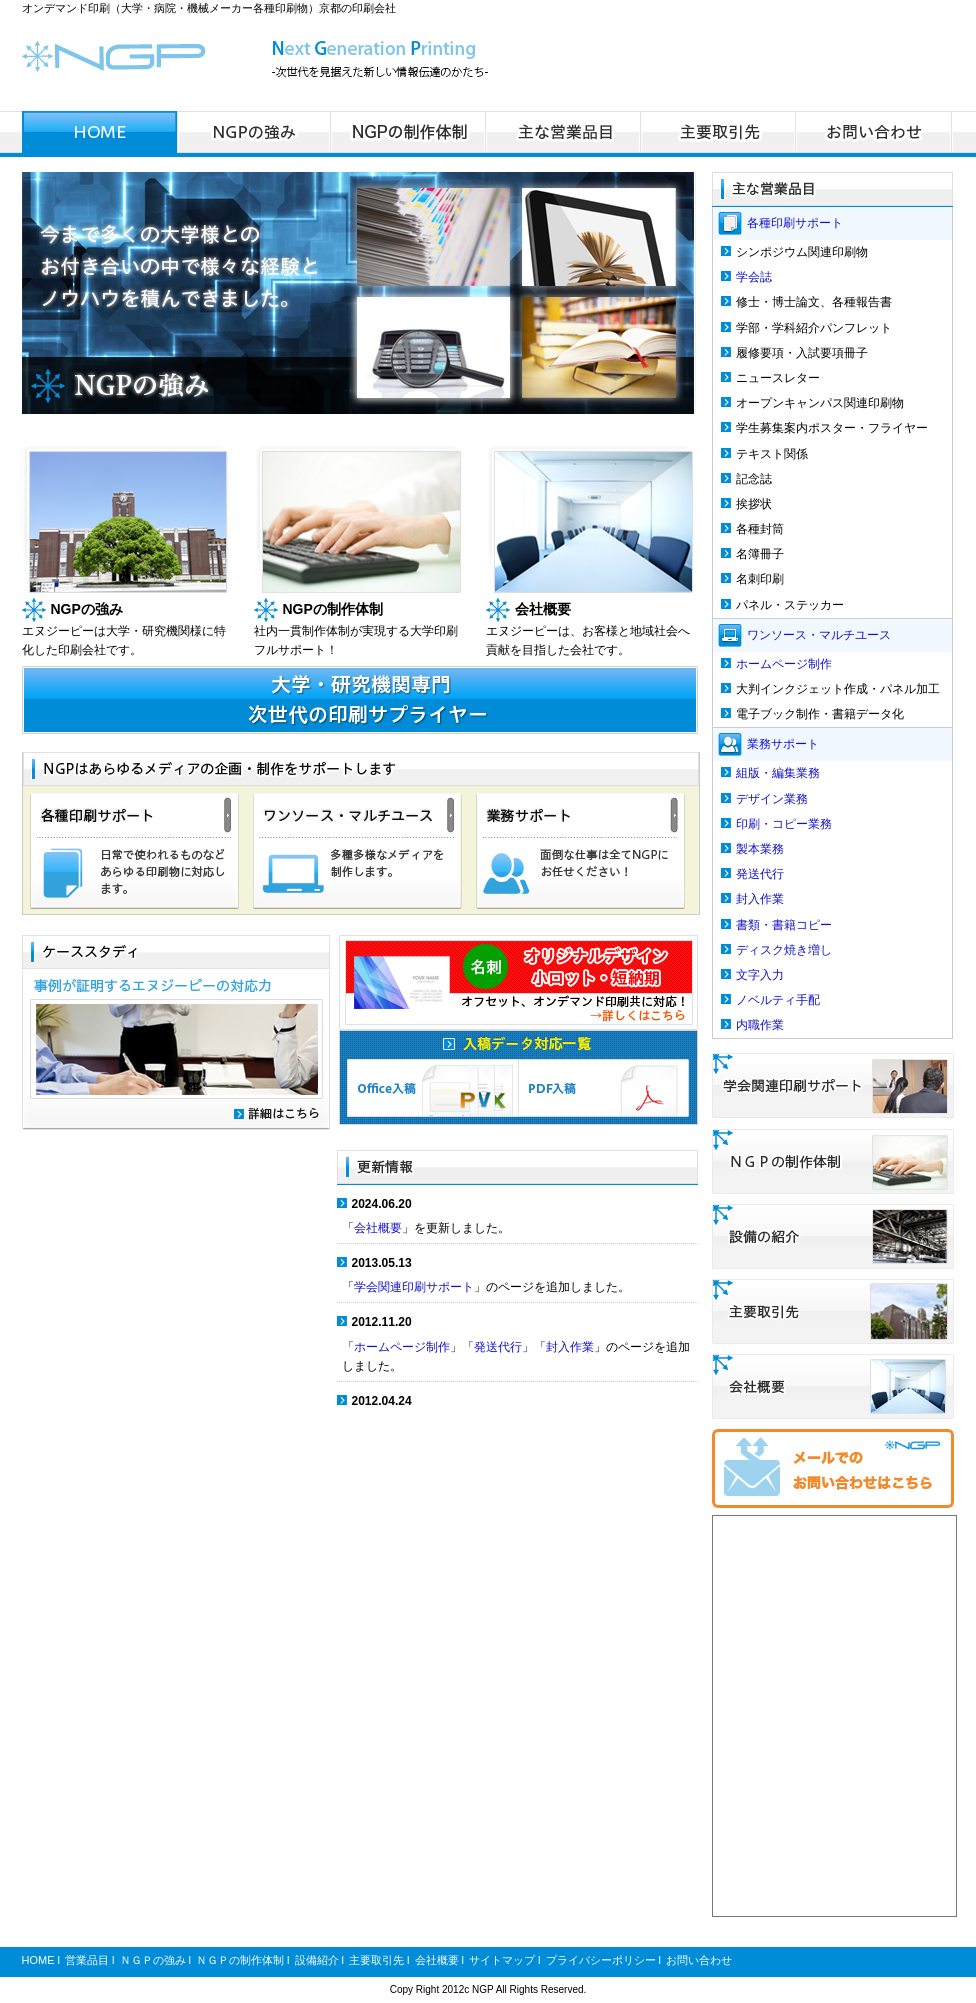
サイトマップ (502, 1960)
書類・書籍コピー (784, 925)
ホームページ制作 (402, 1347)
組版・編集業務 (778, 773)
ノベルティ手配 (778, 1000)
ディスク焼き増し (784, 950)
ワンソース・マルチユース (819, 634)
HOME (38, 1960)
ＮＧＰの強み (153, 1960)
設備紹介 (317, 1960)
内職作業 (760, 1025)
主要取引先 (376, 1960)
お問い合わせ (699, 1960)
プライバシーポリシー (601, 1960)
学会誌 (754, 277)
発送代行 (498, 1347)
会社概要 (378, 1228)
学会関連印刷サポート (414, 1287)
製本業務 (760, 849)
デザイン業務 (772, 799)
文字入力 (760, 975)
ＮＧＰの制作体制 (240, 1960)
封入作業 (570, 1347)
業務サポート (783, 744)
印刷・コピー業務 (784, 824)
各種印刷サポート (795, 223)
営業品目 (87, 1960)
